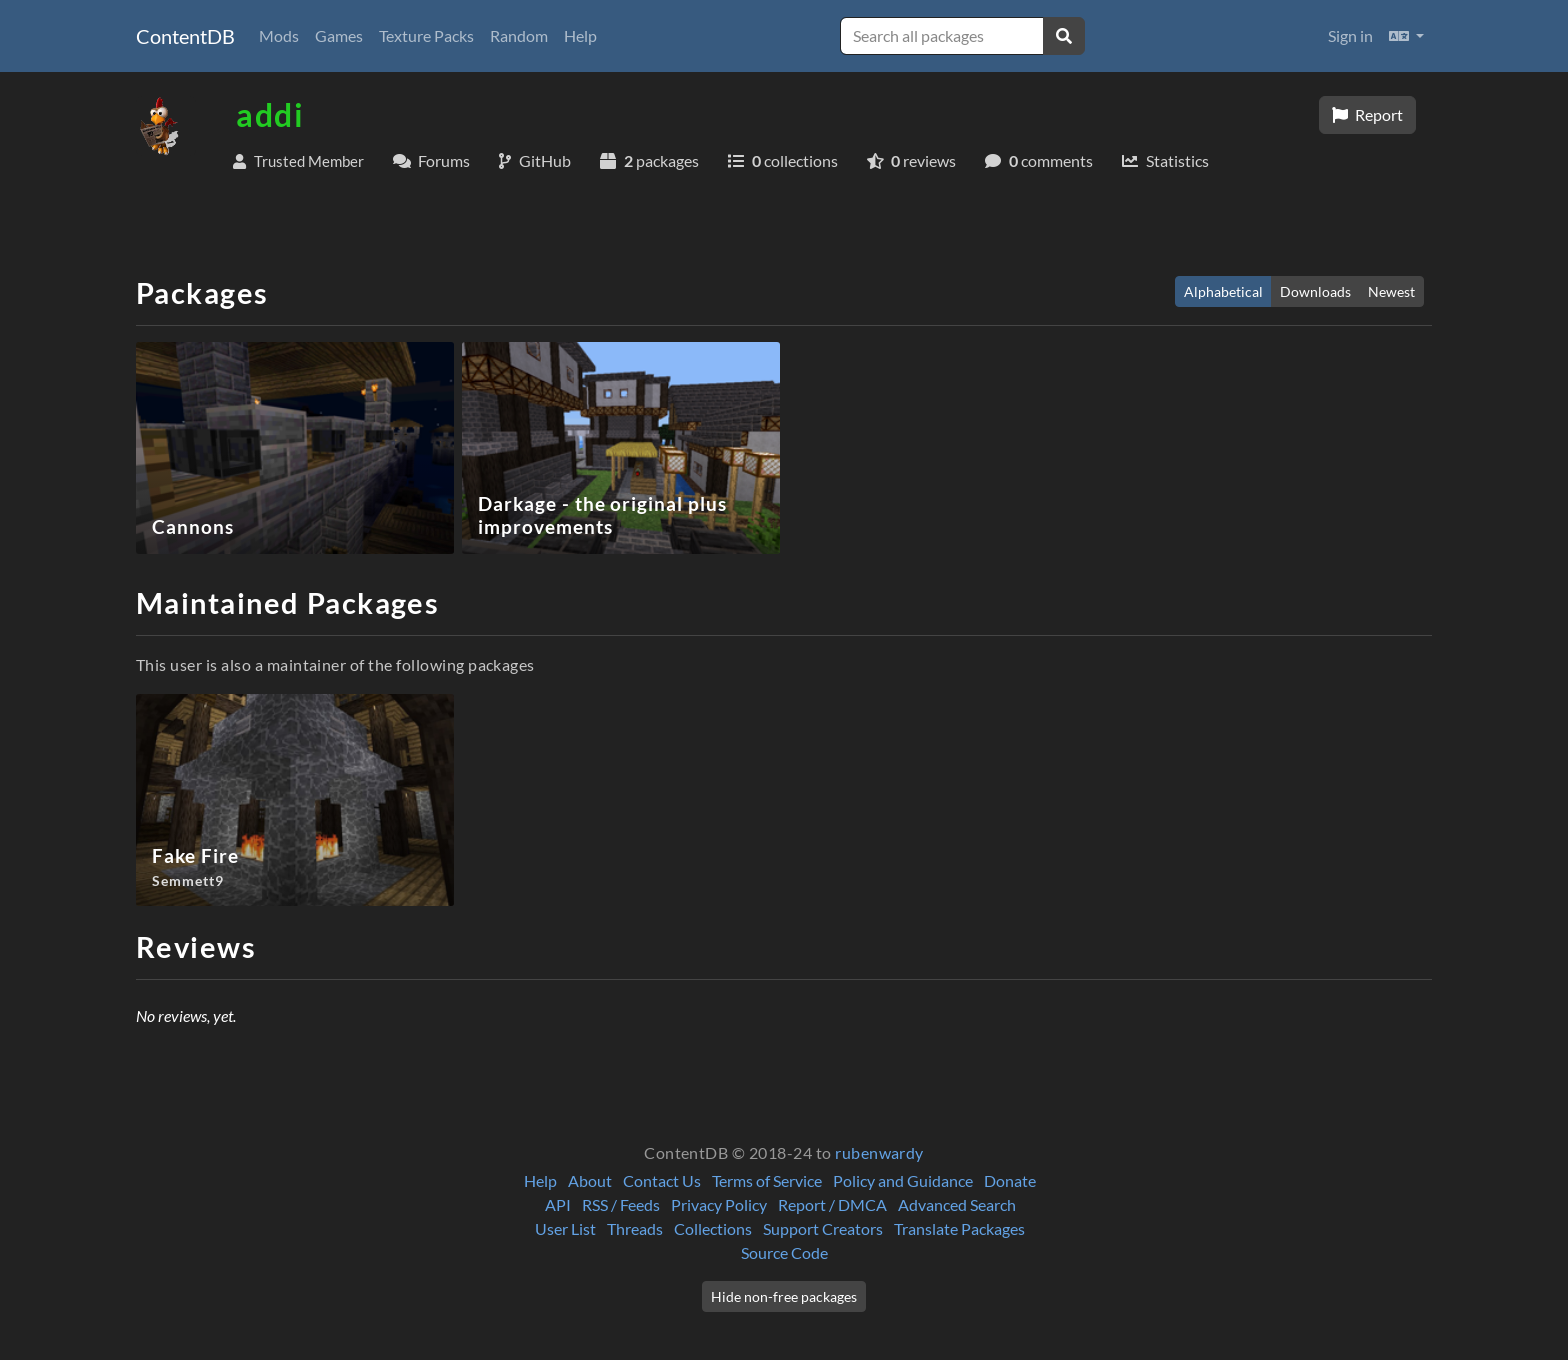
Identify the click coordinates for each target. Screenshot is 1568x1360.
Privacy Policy (719, 1204)
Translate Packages (959, 1228)
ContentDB (185, 36)
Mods (279, 35)
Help (580, 35)
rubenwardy (879, 1152)
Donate (1010, 1180)
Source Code (784, 1252)
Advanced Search (957, 1204)
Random (519, 35)
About (590, 1180)
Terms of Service (767, 1180)
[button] (1406, 36)
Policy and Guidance (903, 1180)
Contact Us (662, 1180)
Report (1367, 114)
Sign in (1350, 35)
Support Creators (823, 1228)
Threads (635, 1228)
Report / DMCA (832, 1204)
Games (339, 35)
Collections (713, 1228)
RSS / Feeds (621, 1204)
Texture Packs (426, 35)
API (558, 1204)
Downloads (1315, 291)
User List (565, 1228)
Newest (1391, 291)
